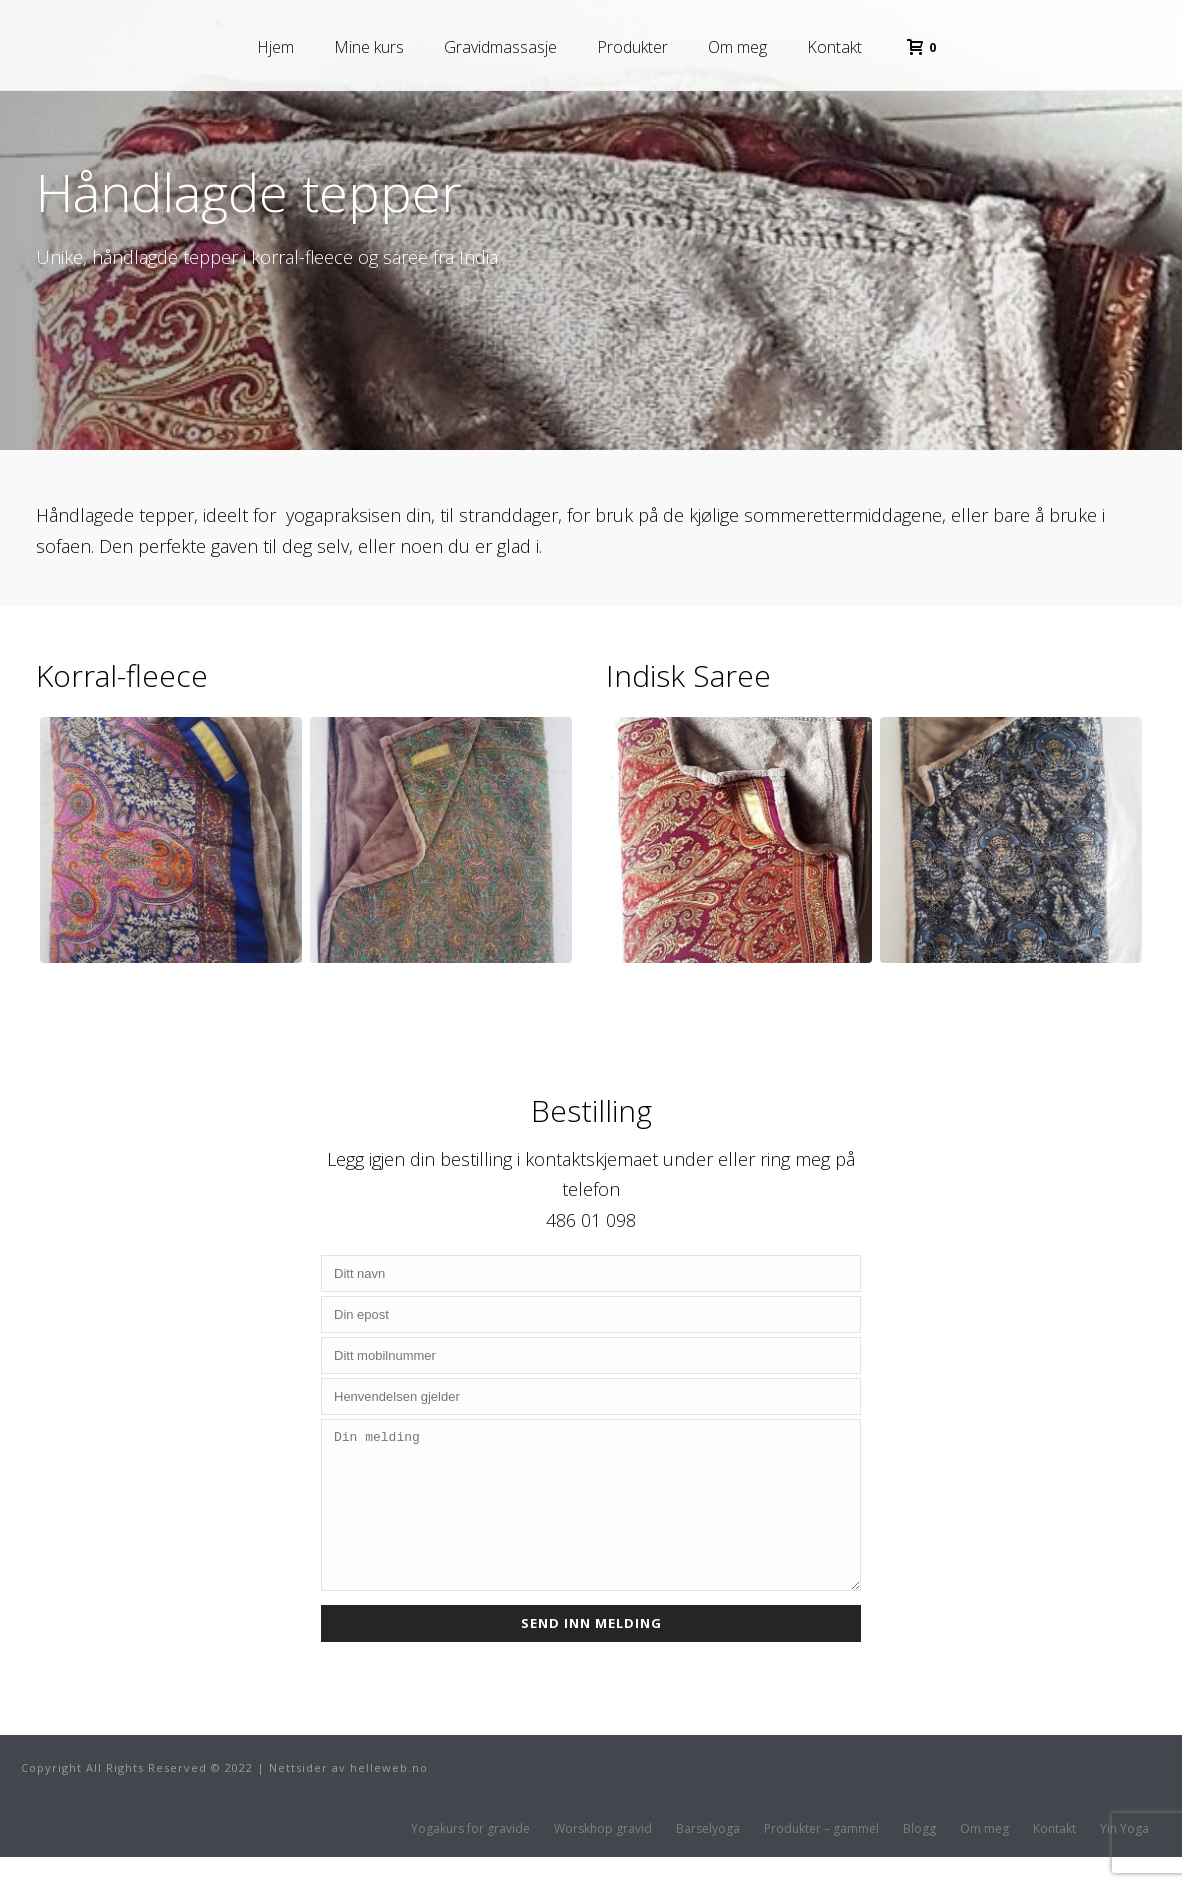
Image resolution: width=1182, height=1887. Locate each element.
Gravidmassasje (500, 47)
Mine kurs (369, 47)
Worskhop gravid (603, 1859)
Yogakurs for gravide (470, 1859)
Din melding (591, 1520)
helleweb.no (389, 1797)
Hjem (275, 47)
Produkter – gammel (821, 1859)
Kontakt (834, 47)
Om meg (737, 47)
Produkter (632, 47)
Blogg (919, 1859)
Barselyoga (708, 1859)
